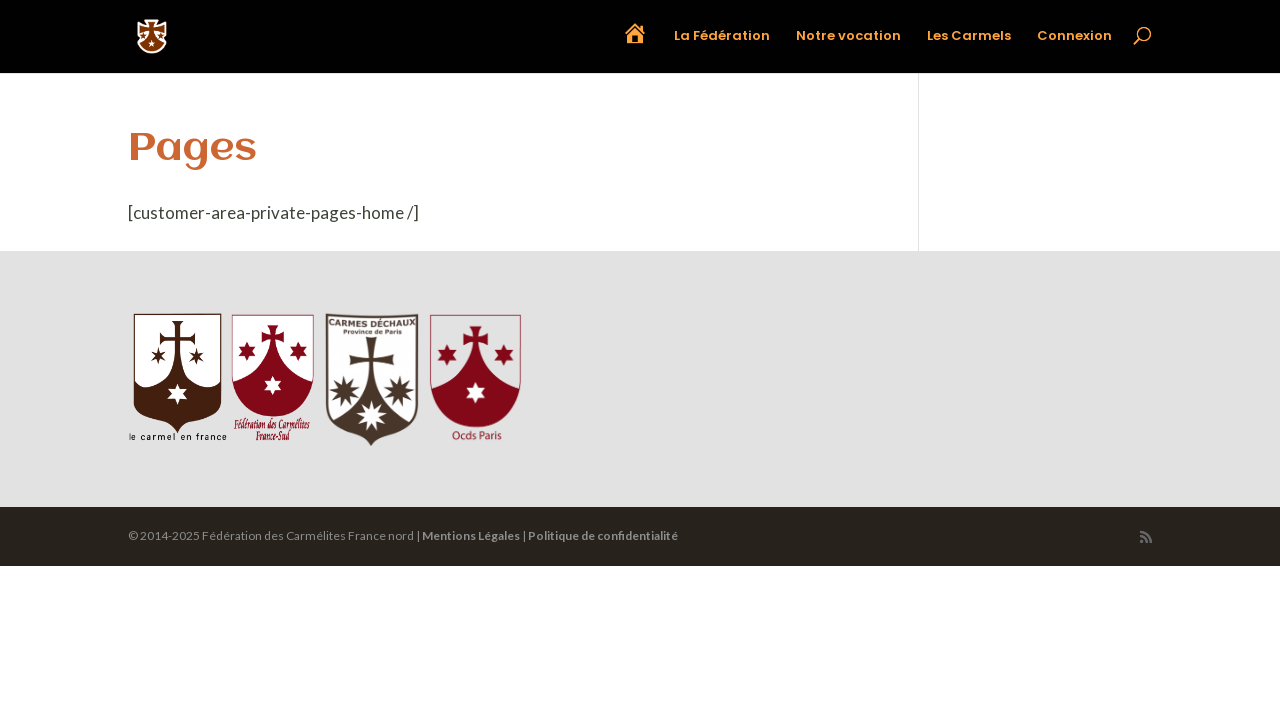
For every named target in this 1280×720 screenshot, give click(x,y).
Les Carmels (969, 37)
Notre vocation (848, 37)
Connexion (1074, 37)
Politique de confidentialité (603, 535)
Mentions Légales (471, 535)
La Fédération (722, 37)
